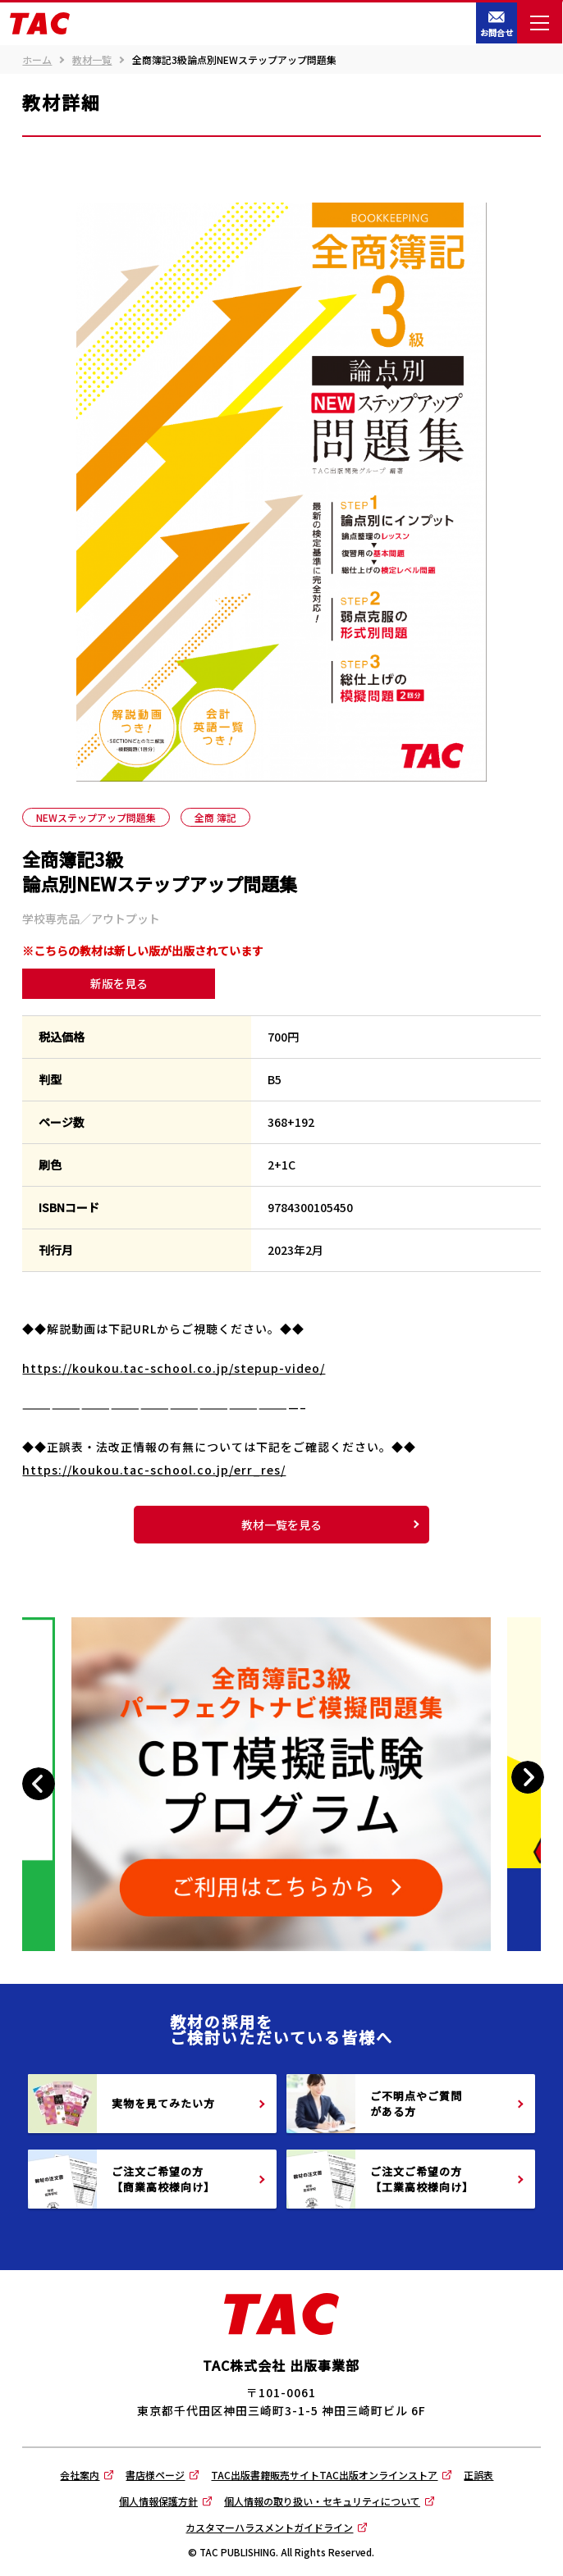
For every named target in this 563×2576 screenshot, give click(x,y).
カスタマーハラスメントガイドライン (269, 2527)
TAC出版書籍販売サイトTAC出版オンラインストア (324, 2475)
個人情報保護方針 (158, 2501)
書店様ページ (155, 2475)
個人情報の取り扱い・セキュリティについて (322, 2501)
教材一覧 (92, 60)
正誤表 (478, 2475)
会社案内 (79, 2475)
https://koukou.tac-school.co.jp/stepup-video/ (173, 1368)
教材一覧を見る (281, 1524)
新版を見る (119, 983)
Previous (41, 1784)
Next (527, 1777)
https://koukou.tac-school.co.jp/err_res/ (154, 1469)
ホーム (37, 60)
